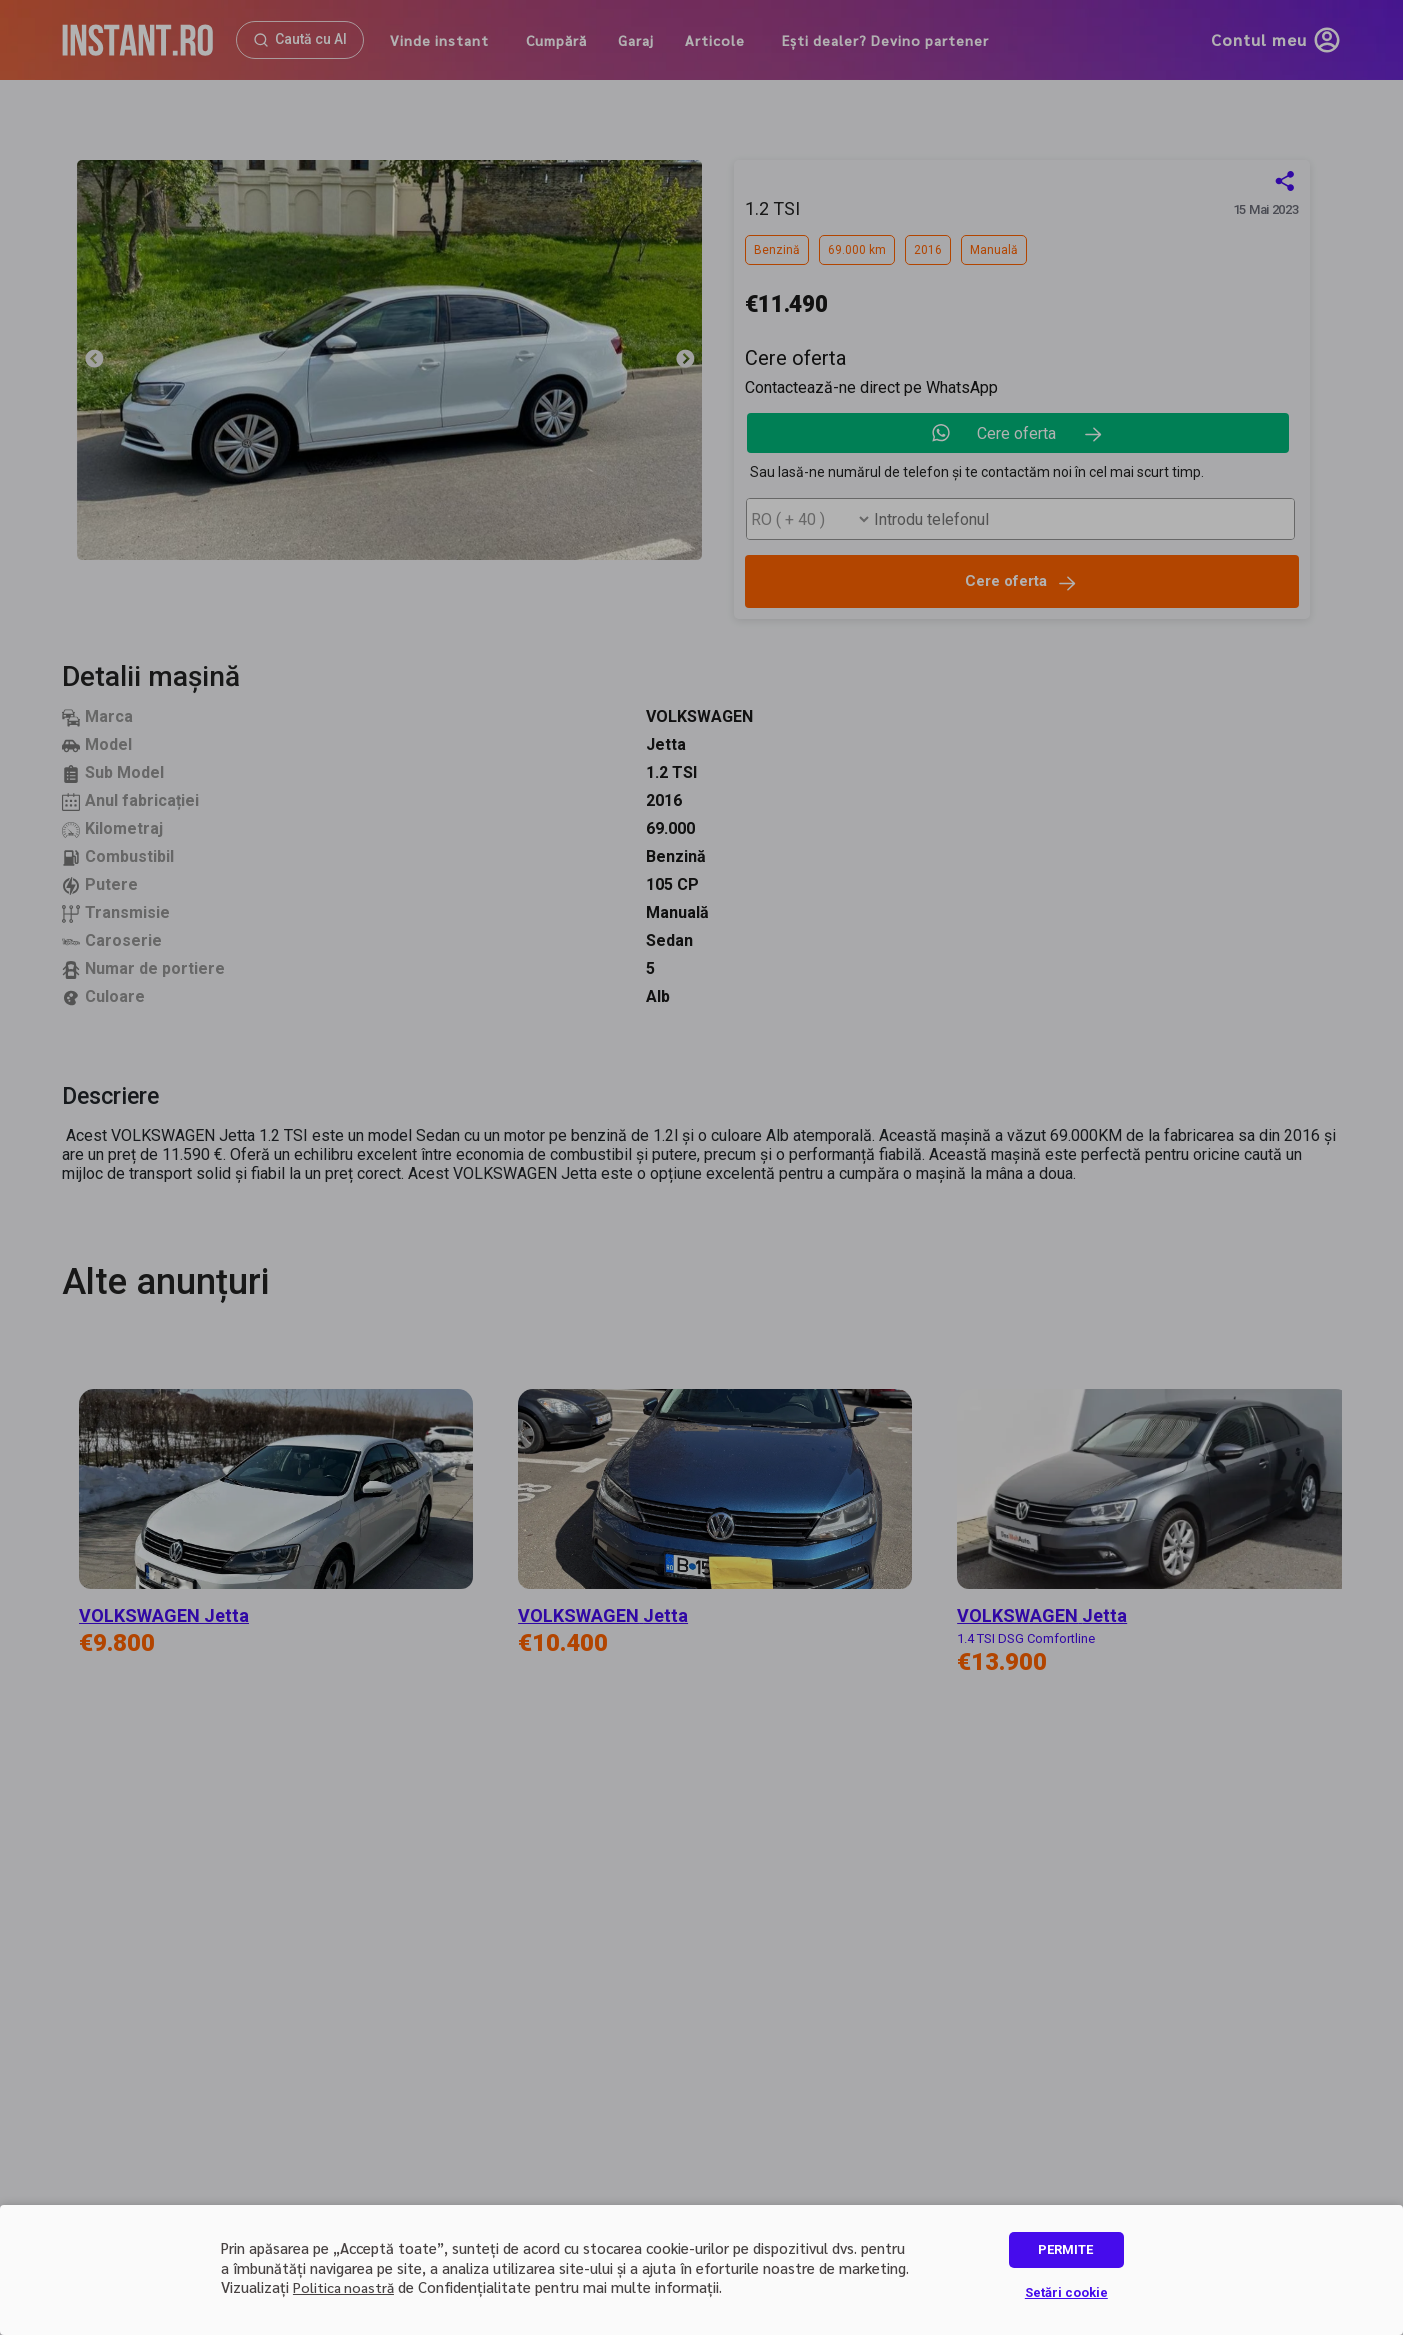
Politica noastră (343, 2287)
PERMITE (1065, 2249)
